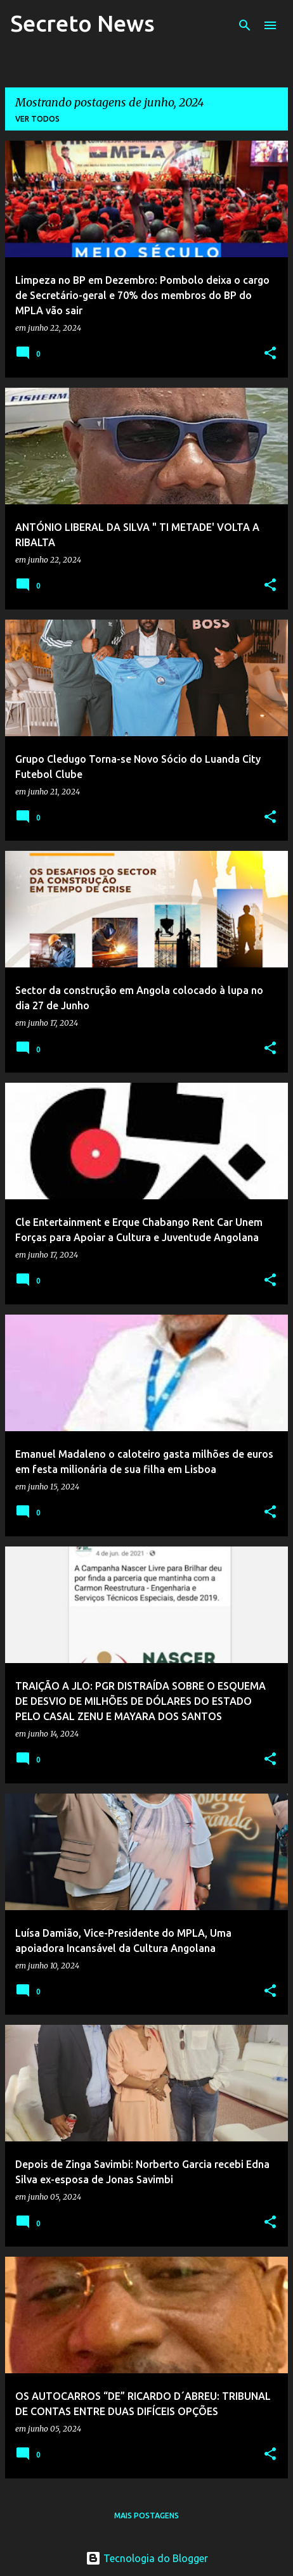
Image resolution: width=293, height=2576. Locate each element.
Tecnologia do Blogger (147, 2558)
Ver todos (37, 119)
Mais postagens (146, 2515)
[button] (270, 353)
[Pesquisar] (244, 25)
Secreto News (82, 23)
